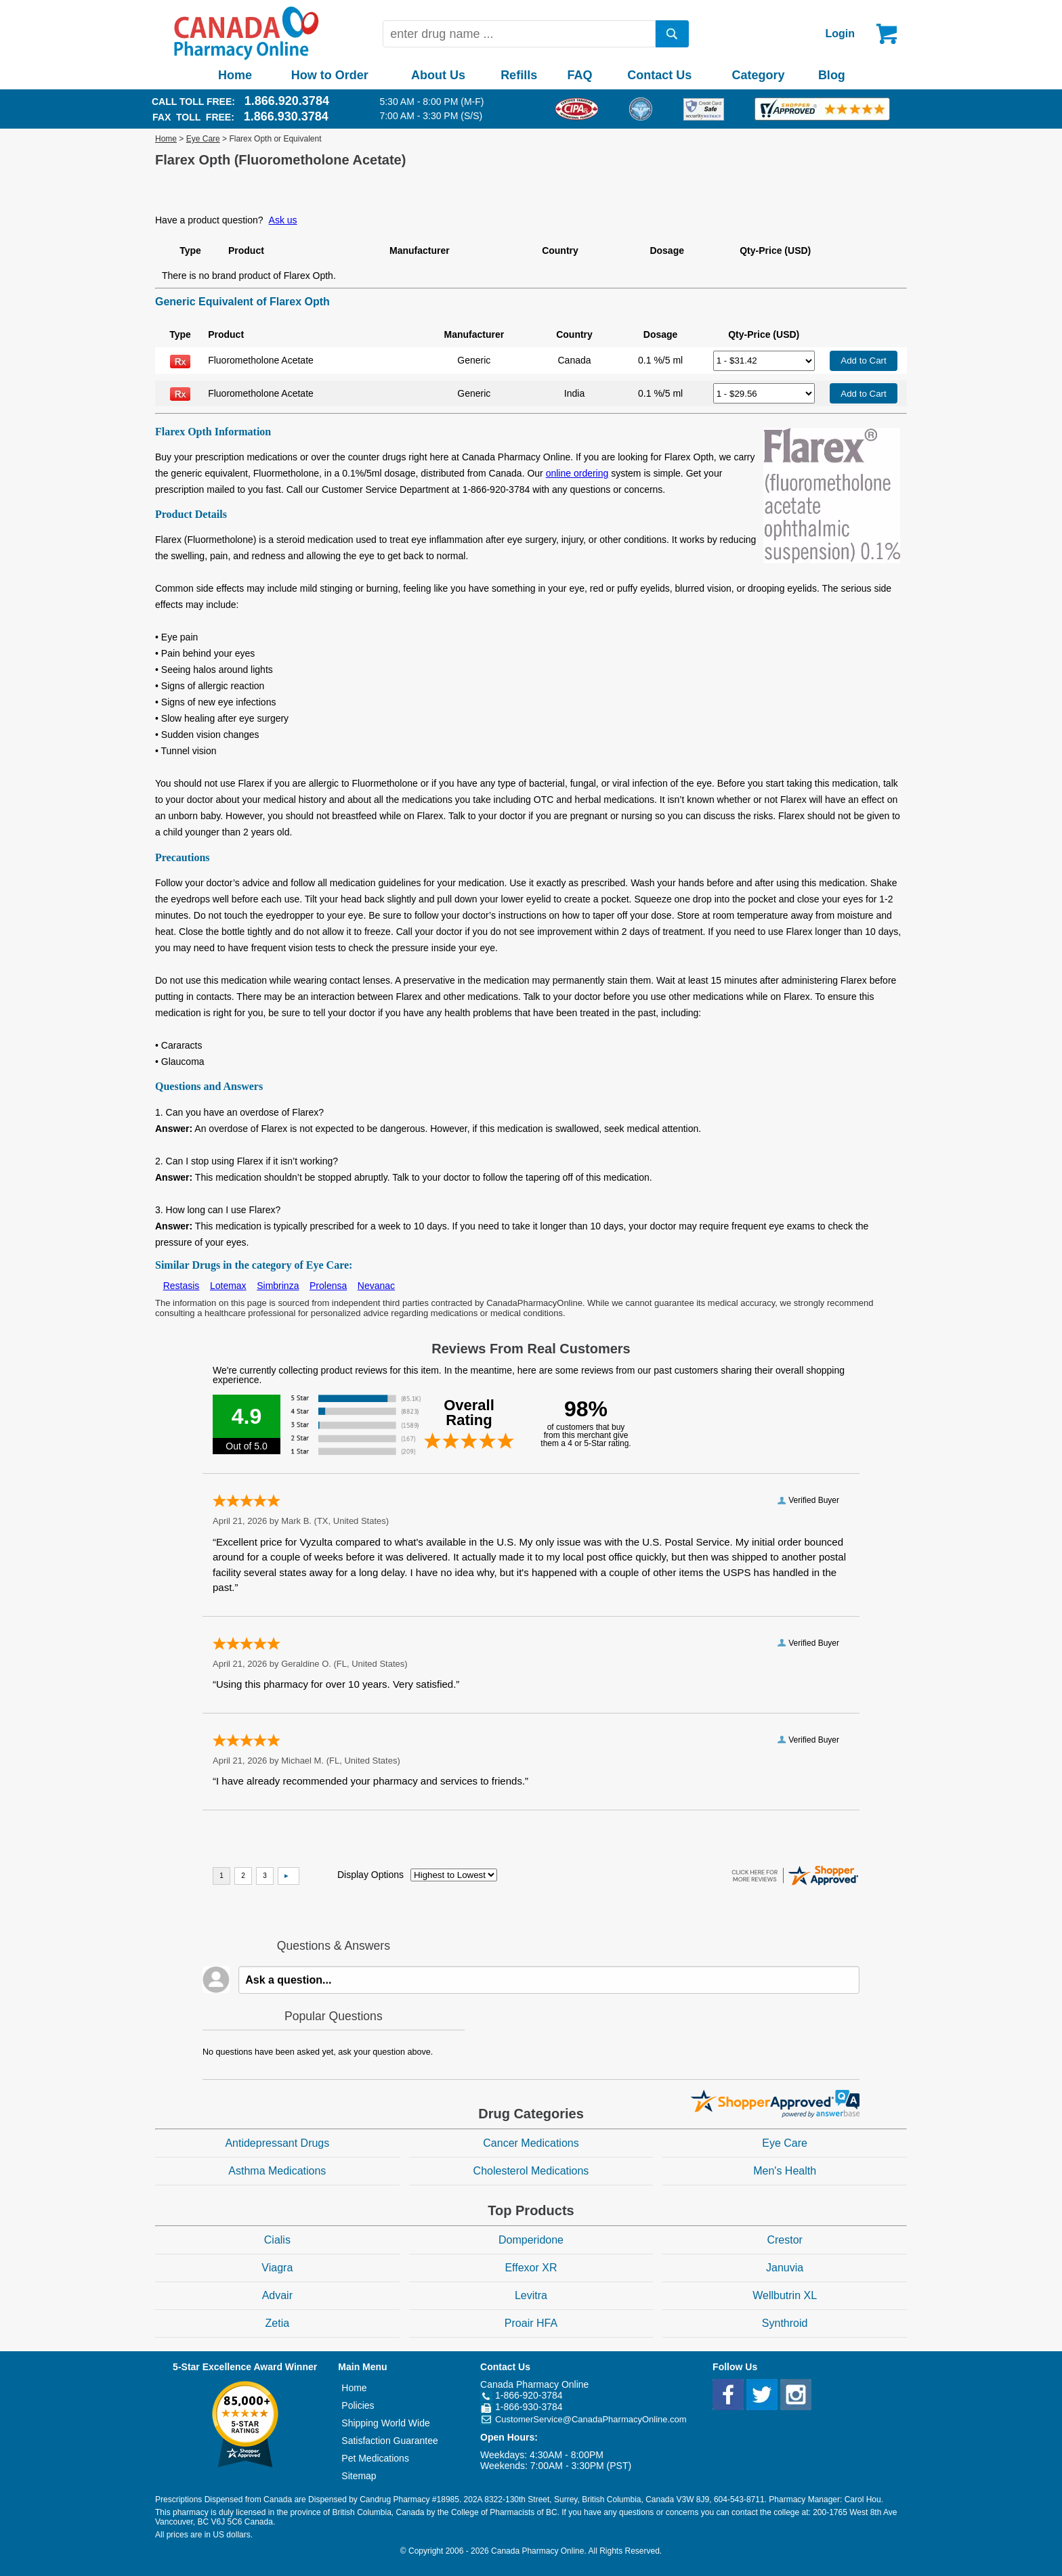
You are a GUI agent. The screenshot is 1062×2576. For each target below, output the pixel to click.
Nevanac (376, 1285)
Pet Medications (375, 2458)
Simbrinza (278, 1285)
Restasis (181, 1285)
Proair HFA (531, 2323)
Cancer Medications (530, 2143)
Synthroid (785, 2323)
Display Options (370, 1874)
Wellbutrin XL (784, 2295)
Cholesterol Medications (531, 2171)
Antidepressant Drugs (277, 2143)
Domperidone (531, 2240)
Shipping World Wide (385, 2423)
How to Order (329, 75)
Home (235, 75)
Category (758, 75)
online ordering (577, 473)
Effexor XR (531, 2267)
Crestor (784, 2240)
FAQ (579, 75)
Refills (519, 75)
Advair (277, 2295)
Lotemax (228, 1285)
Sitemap (358, 2475)
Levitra (531, 2295)
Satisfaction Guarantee (389, 2440)
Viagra (277, 2267)
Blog (831, 75)
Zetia (278, 2323)
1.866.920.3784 (287, 101)
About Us (438, 75)
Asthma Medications (277, 2171)
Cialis (277, 2240)
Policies (357, 2405)
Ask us (283, 220)
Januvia (784, 2267)
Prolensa (328, 1285)
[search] (672, 33)
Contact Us (659, 75)
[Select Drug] (764, 361)
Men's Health (784, 2171)
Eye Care (203, 139)
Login (840, 33)
